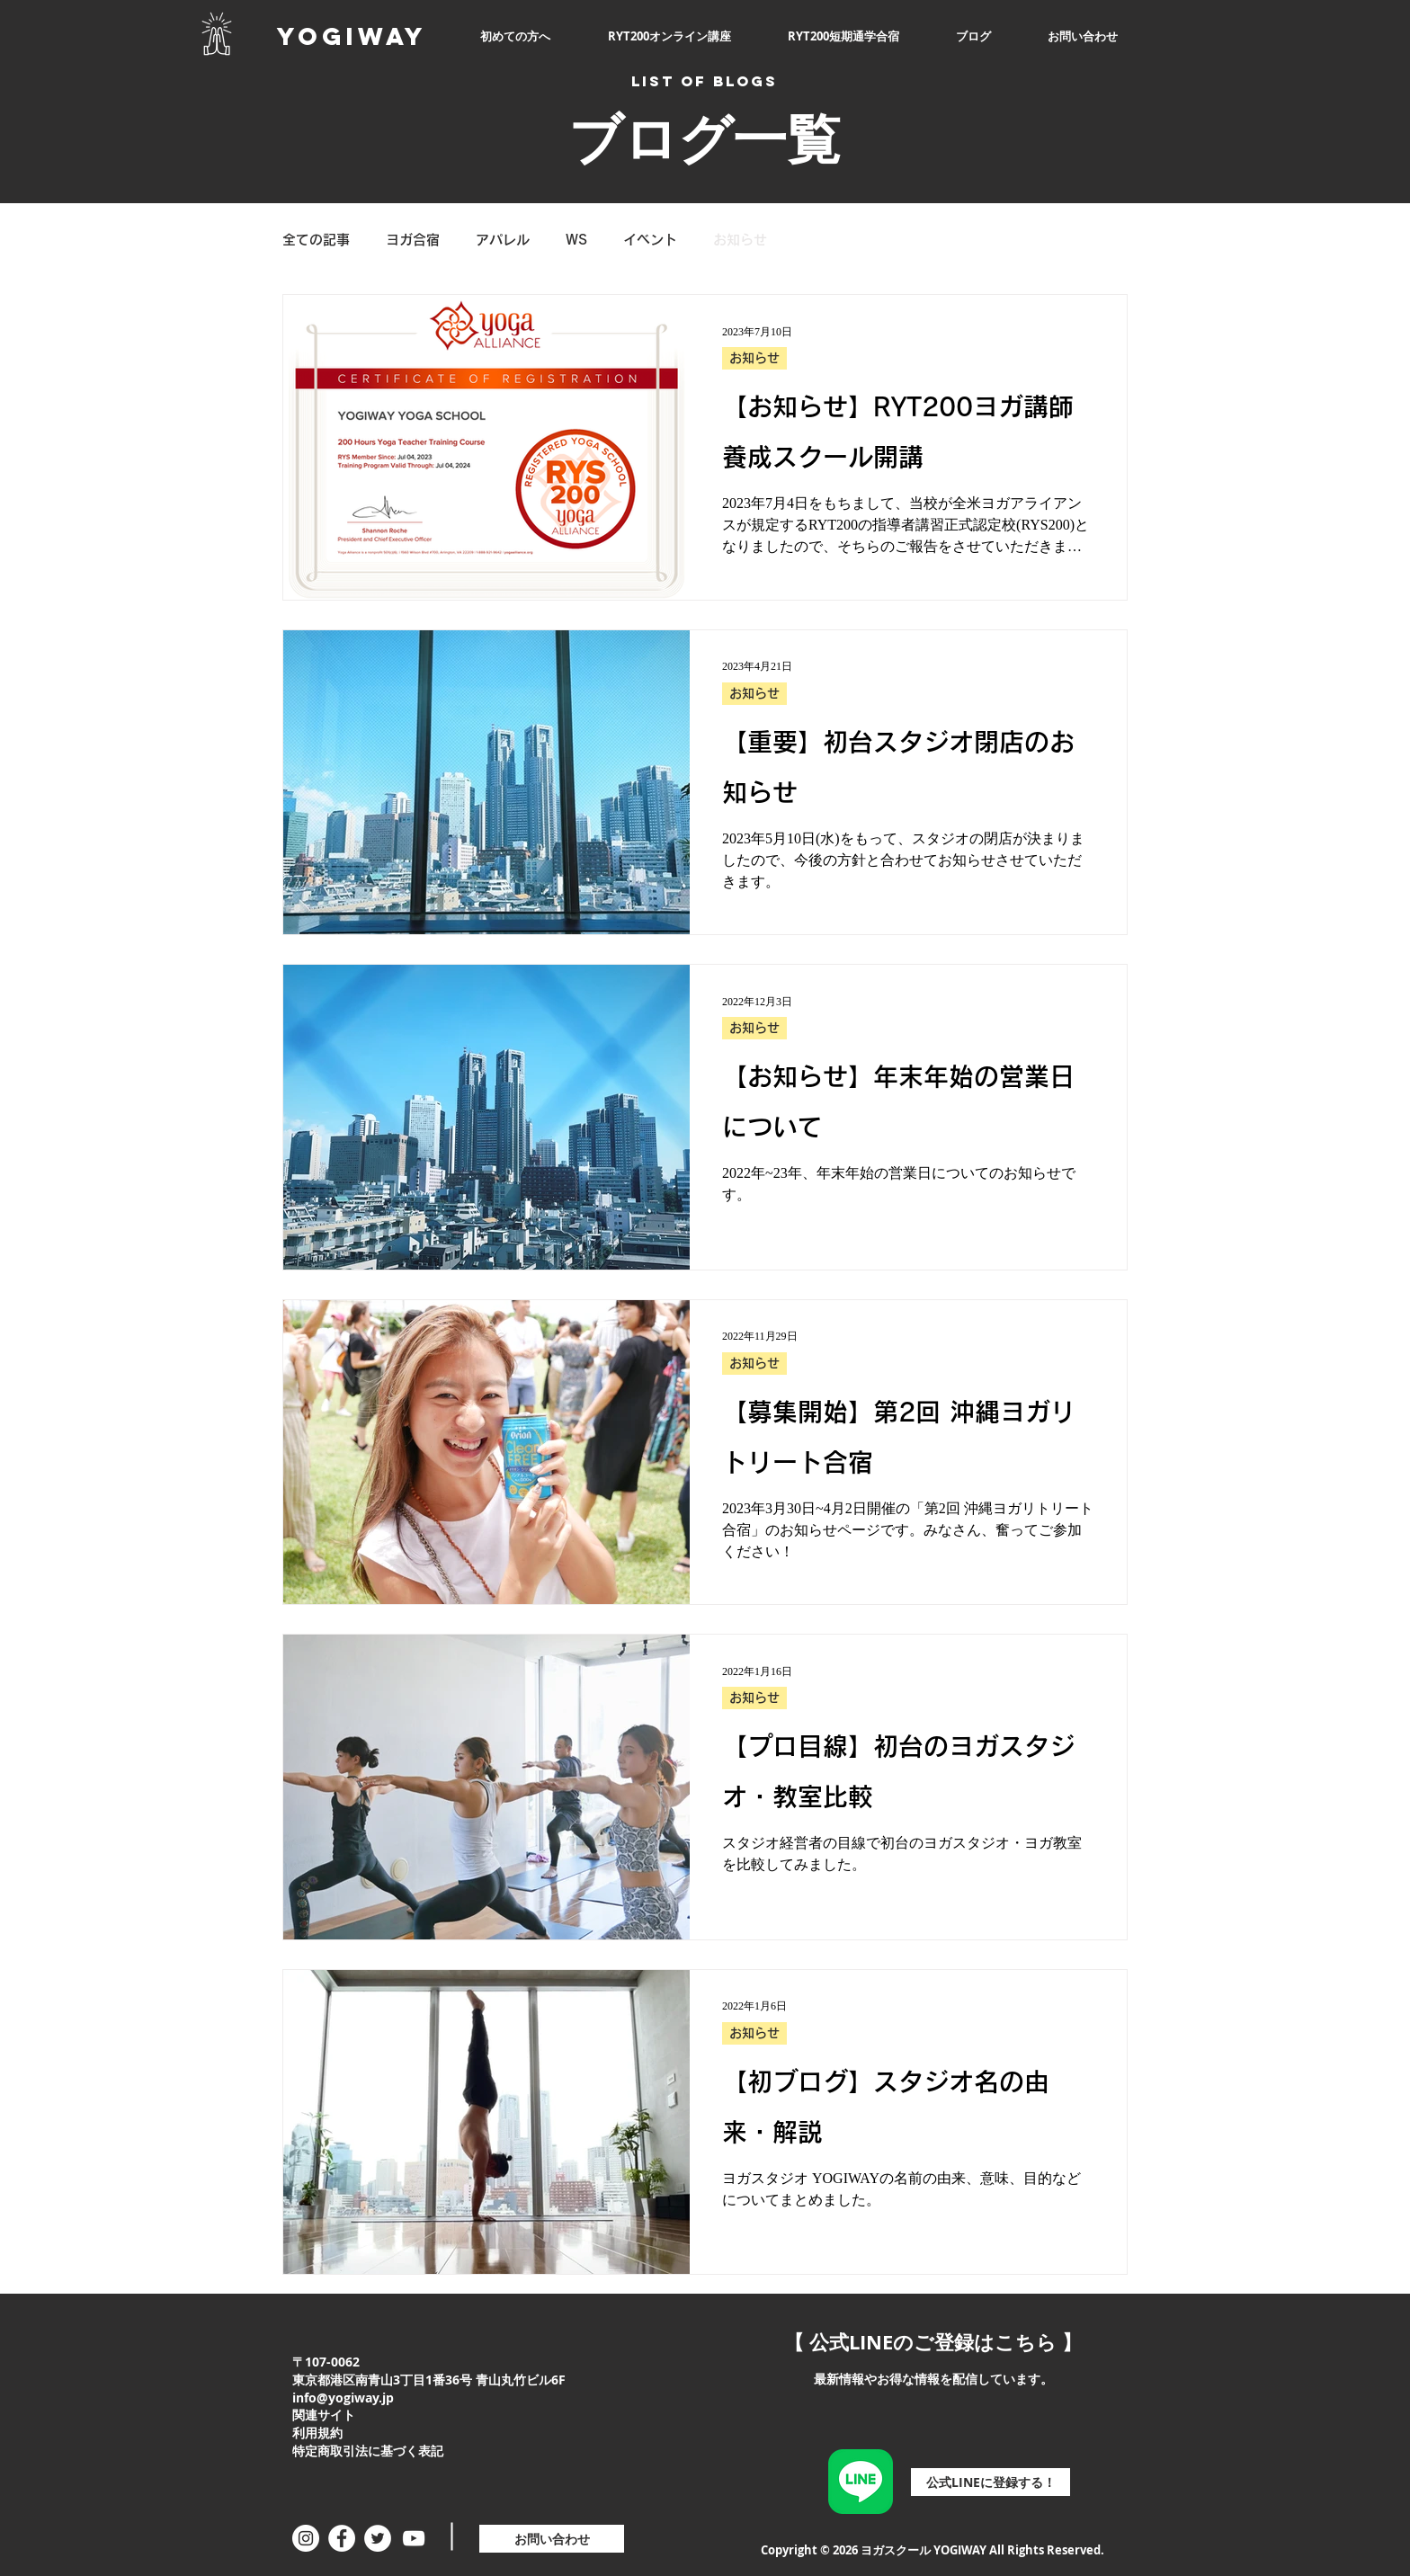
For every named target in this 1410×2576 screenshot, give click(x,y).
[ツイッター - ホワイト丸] (377, 2538)
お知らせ (740, 239)
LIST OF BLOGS (704, 81)
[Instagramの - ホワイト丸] (305, 2538)
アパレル (503, 239)
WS (576, 239)
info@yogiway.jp (343, 2397)
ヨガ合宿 (413, 239)
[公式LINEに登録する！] (990, 2482)
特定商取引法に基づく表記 (367, 2450)
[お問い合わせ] (551, 2539)
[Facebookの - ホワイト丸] (341, 2538)
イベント (650, 239)
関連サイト (323, 2414)
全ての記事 (316, 239)
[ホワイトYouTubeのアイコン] (413, 2538)
